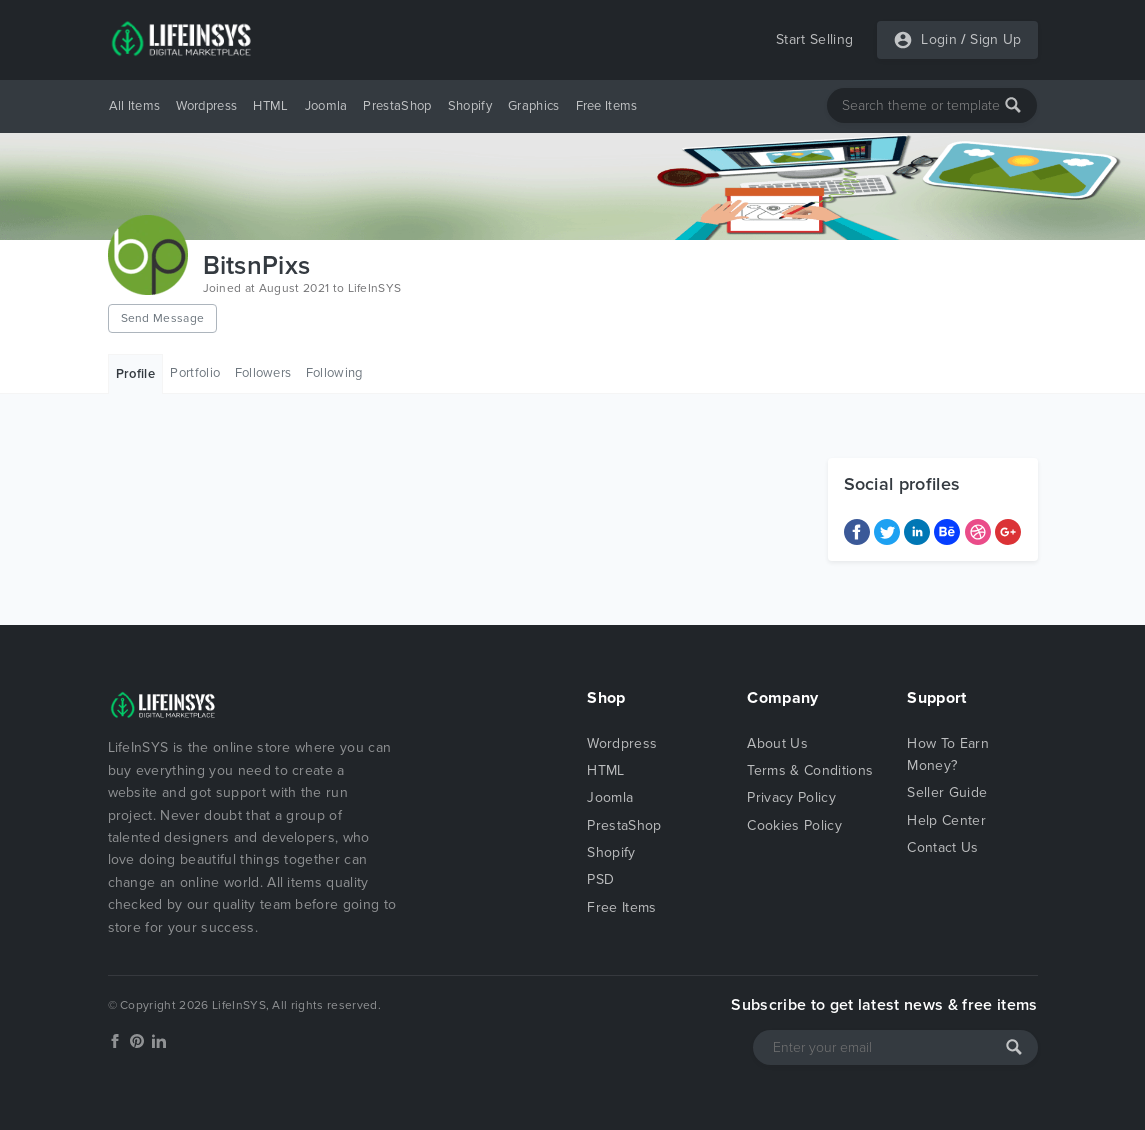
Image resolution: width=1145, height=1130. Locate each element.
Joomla (326, 106)
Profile (135, 374)
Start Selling (814, 39)
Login (939, 39)
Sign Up (995, 39)
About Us (777, 743)
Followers (263, 373)
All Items (135, 106)
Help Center (946, 820)
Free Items (607, 106)
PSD (600, 879)
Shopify (470, 106)
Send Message (163, 318)
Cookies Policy (794, 825)
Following (334, 373)
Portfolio (195, 373)
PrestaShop (397, 106)
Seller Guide (947, 792)
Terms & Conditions (810, 770)
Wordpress (206, 106)
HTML (270, 106)
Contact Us (942, 847)
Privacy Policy (791, 797)
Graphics (534, 106)
